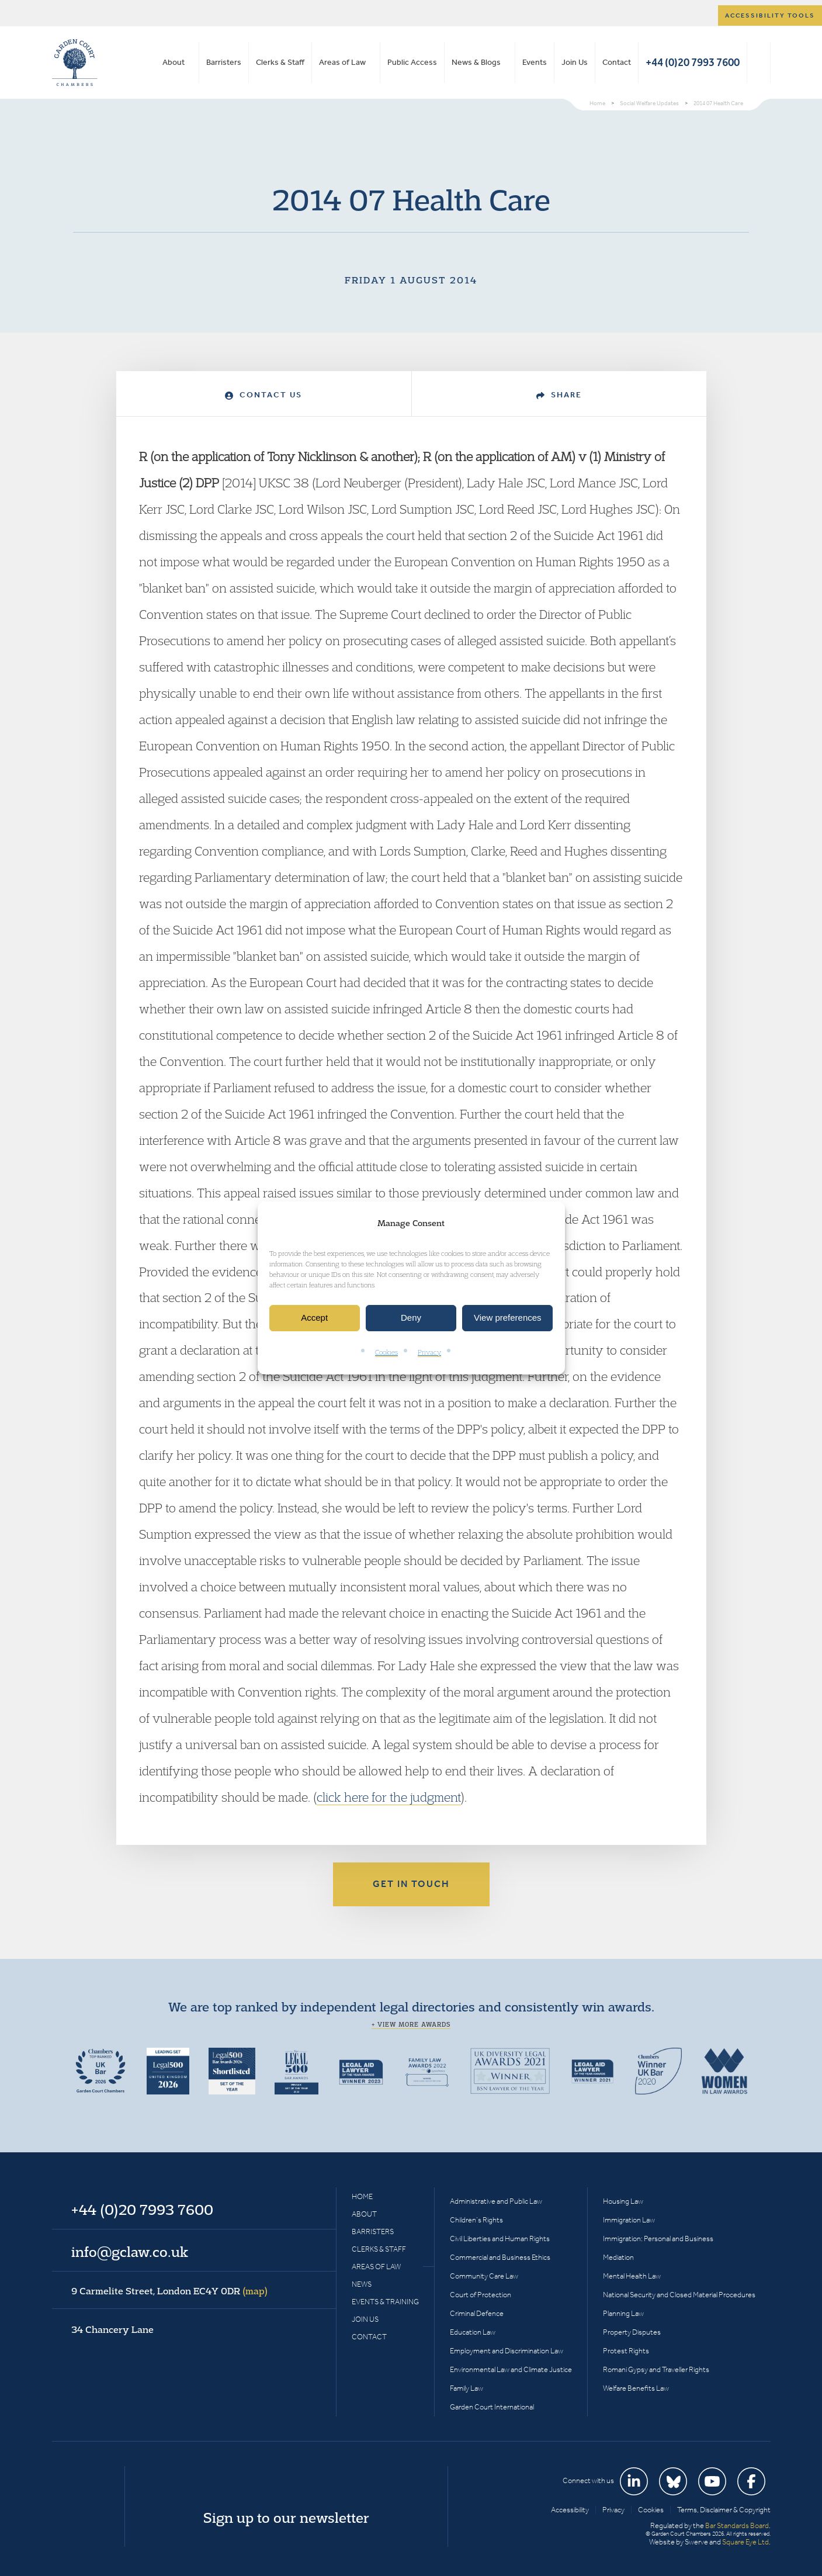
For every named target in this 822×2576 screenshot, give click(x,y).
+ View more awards (411, 2024)
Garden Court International (492, 2406)
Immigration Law (629, 2219)
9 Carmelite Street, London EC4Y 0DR (169, 2291)
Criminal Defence (477, 2313)
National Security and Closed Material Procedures (679, 2294)
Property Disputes (632, 2332)
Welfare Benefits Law (636, 2388)
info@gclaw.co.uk (129, 2251)
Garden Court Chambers (75, 62)
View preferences (508, 1318)
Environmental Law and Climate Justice (511, 2369)
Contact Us (263, 395)
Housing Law (623, 2201)
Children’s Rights (476, 2219)
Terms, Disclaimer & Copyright (724, 2509)
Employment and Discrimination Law (506, 2350)
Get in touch (411, 1883)
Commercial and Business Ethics (500, 2257)
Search (758, 62)
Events (534, 62)
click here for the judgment (389, 1797)
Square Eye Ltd (745, 2541)
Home (362, 2196)
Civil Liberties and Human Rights (500, 2238)
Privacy (429, 1352)
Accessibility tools (770, 15)
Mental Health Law (632, 2276)
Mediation (618, 2257)
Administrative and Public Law (496, 2201)
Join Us (574, 62)
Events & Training (385, 2301)
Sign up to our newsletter (286, 2517)
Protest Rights (626, 2350)
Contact (616, 62)
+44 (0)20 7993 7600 (693, 62)
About (173, 62)
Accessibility (570, 2509)
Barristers (223, 62)
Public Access (412, 62)
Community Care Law (484, 2276)
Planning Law (623, 2313)
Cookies (386, 1352)
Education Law (472, 2332)
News (362, 2284)
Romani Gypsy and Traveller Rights (656, 2369)
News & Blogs (476, 62)
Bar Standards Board (737, 2525)
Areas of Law (342, 62)
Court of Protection (480, 2294)
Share (559, 395)
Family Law (466, 2388)
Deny (411, 1318)
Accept (314, 1318)
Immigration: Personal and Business (658, 2238)
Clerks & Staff (280, 62)
